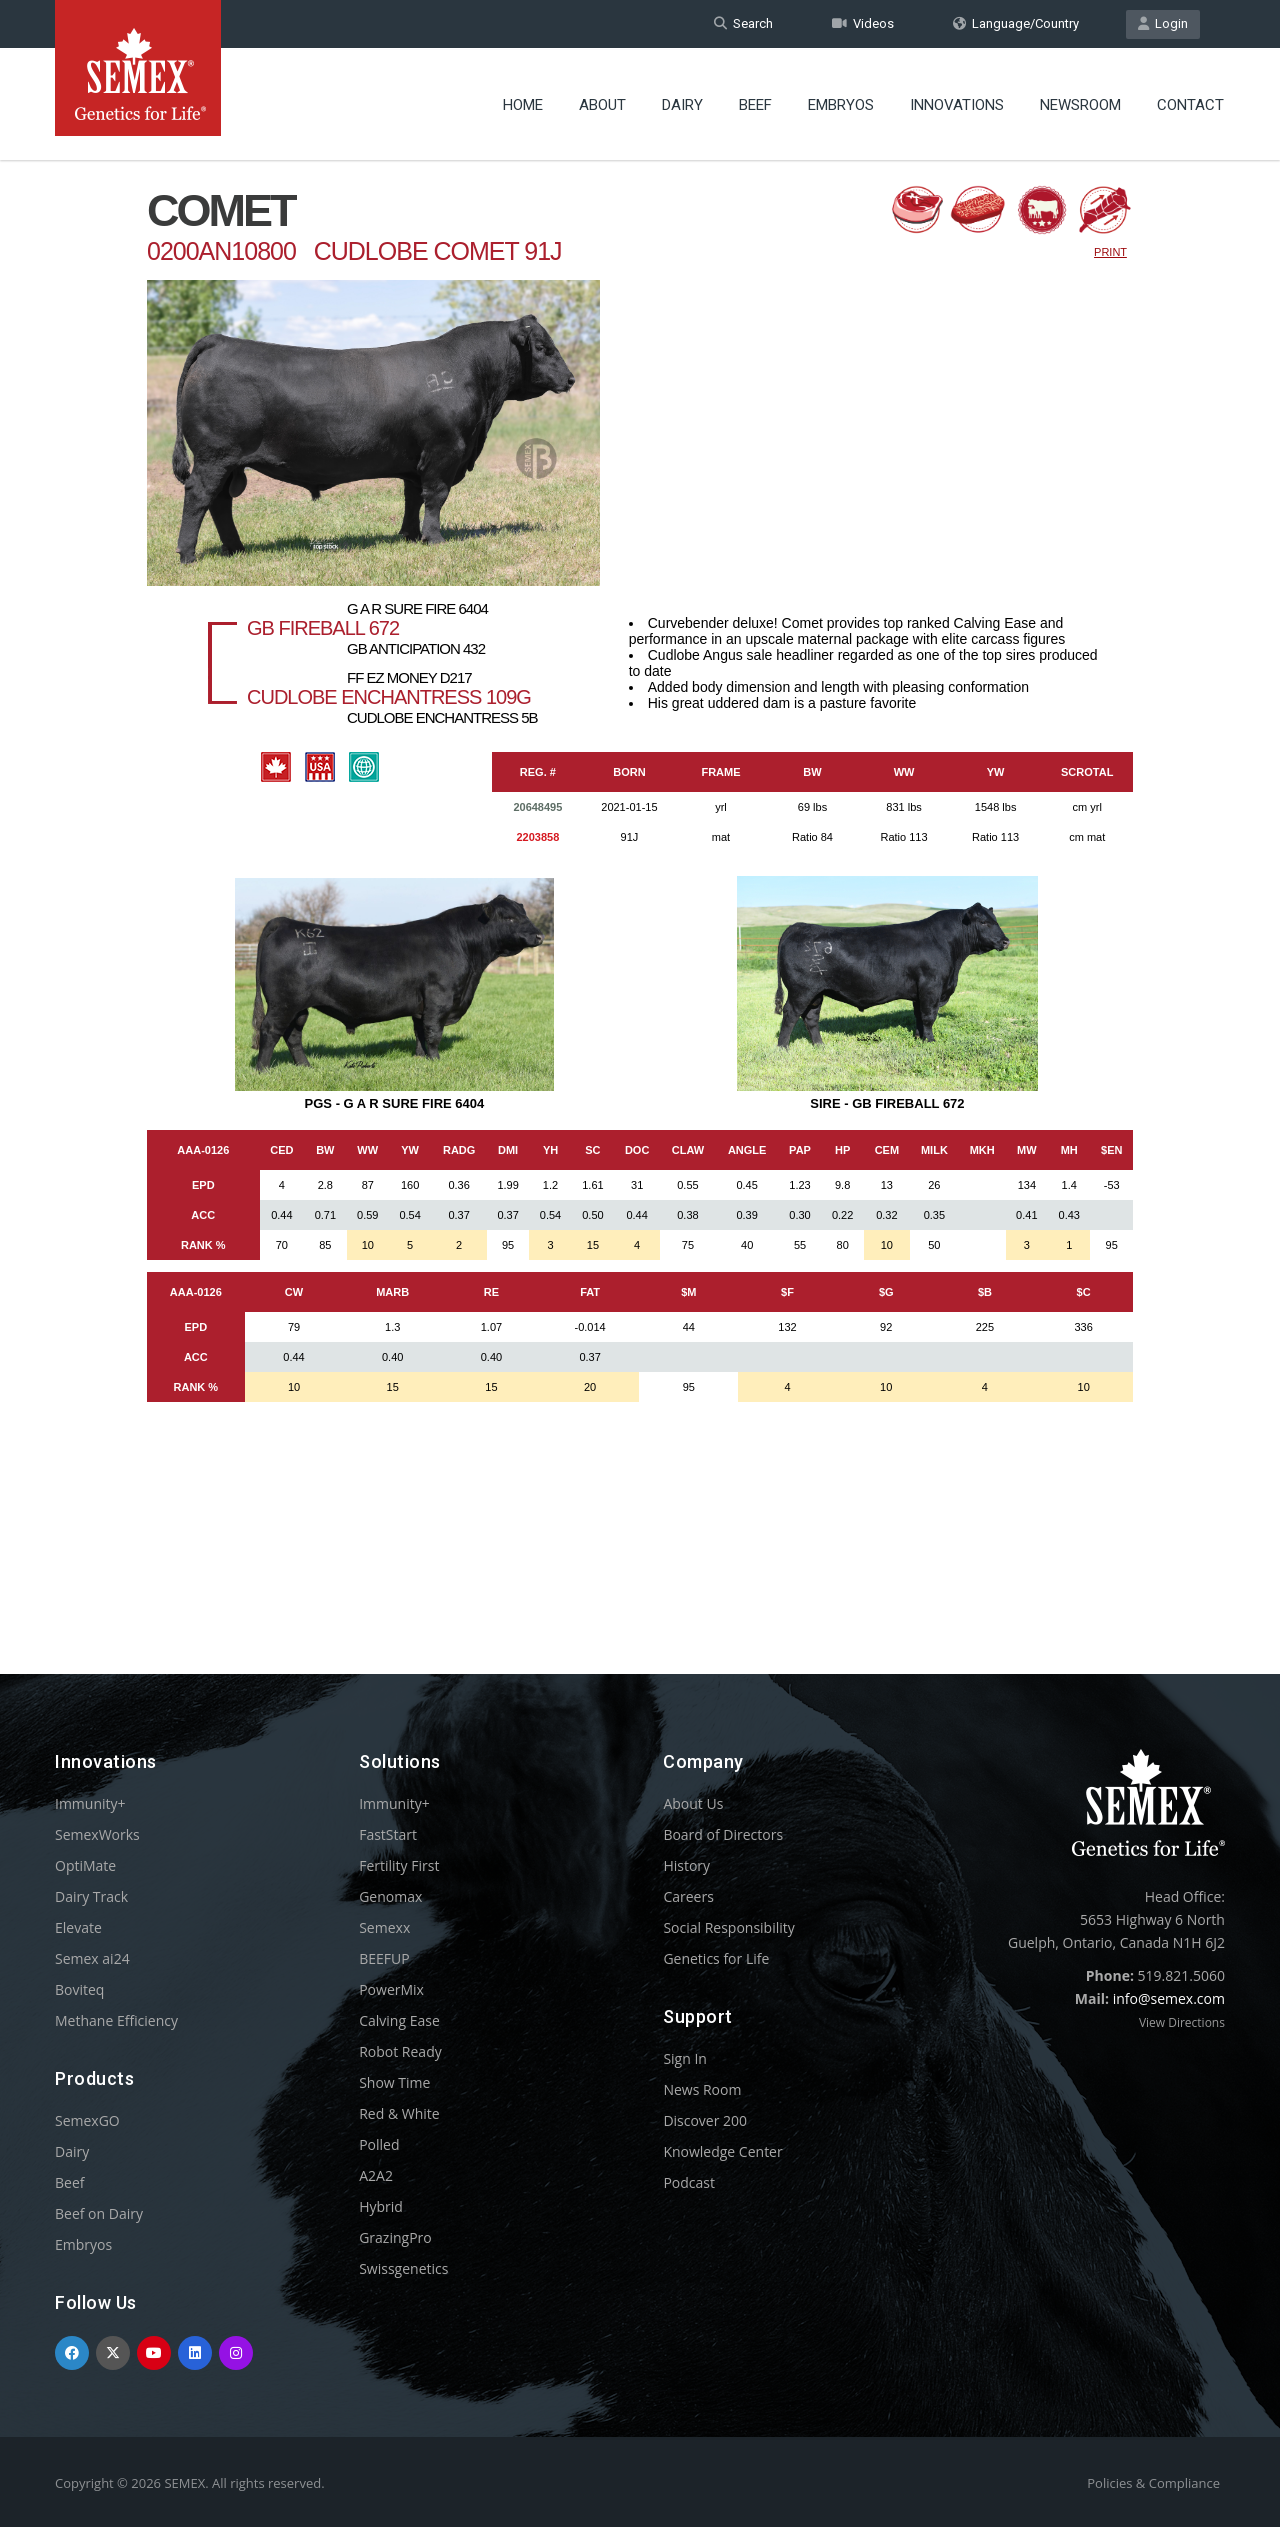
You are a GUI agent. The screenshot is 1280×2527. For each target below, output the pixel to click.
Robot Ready (400, 2051)
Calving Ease (399, 2020)
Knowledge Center (722, 2151)
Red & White (399, 2113)
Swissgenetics (403, 2268)
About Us (693, 1803)
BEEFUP (384, 1958)
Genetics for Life (716, 1958)
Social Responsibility (728, 1927)
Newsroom (1080, 105)
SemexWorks (97, 1834)
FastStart (388, 1834)
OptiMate (85, 1865)
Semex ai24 (92, 1958)
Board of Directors (723, 1834)
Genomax (390, 1896)
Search (743, 23)
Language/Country (1016, 23)
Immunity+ (90, 1803)
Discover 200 (705, 2120)
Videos (863, 23)
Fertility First (399, 1865)
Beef (755, 105)
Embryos (841, 105)
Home (523, 105)
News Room (702, 2089)
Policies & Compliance (1153, 2483)
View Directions (1182, 2022)
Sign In (685, 2058)
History (686, 1865)
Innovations (957, 105)
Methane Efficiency (116, 2020)
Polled (379, 2144)
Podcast (689, 2182)
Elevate (78, 1927)
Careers (688, 1896)
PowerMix (391, 1989)
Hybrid (381, 2206)
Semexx (384, 1927)
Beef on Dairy (99, 2213)
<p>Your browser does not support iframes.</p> (640, 878)
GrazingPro (395, 2237)
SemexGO (87, 2120)
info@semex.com (1169, 1998)
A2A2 (376, 2175)
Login (1163, 23)
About (602, 105)
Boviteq (79, 1989)
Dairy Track (91, 1896)
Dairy (682, 105)
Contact (1190, 105)
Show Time (394, 2082)
